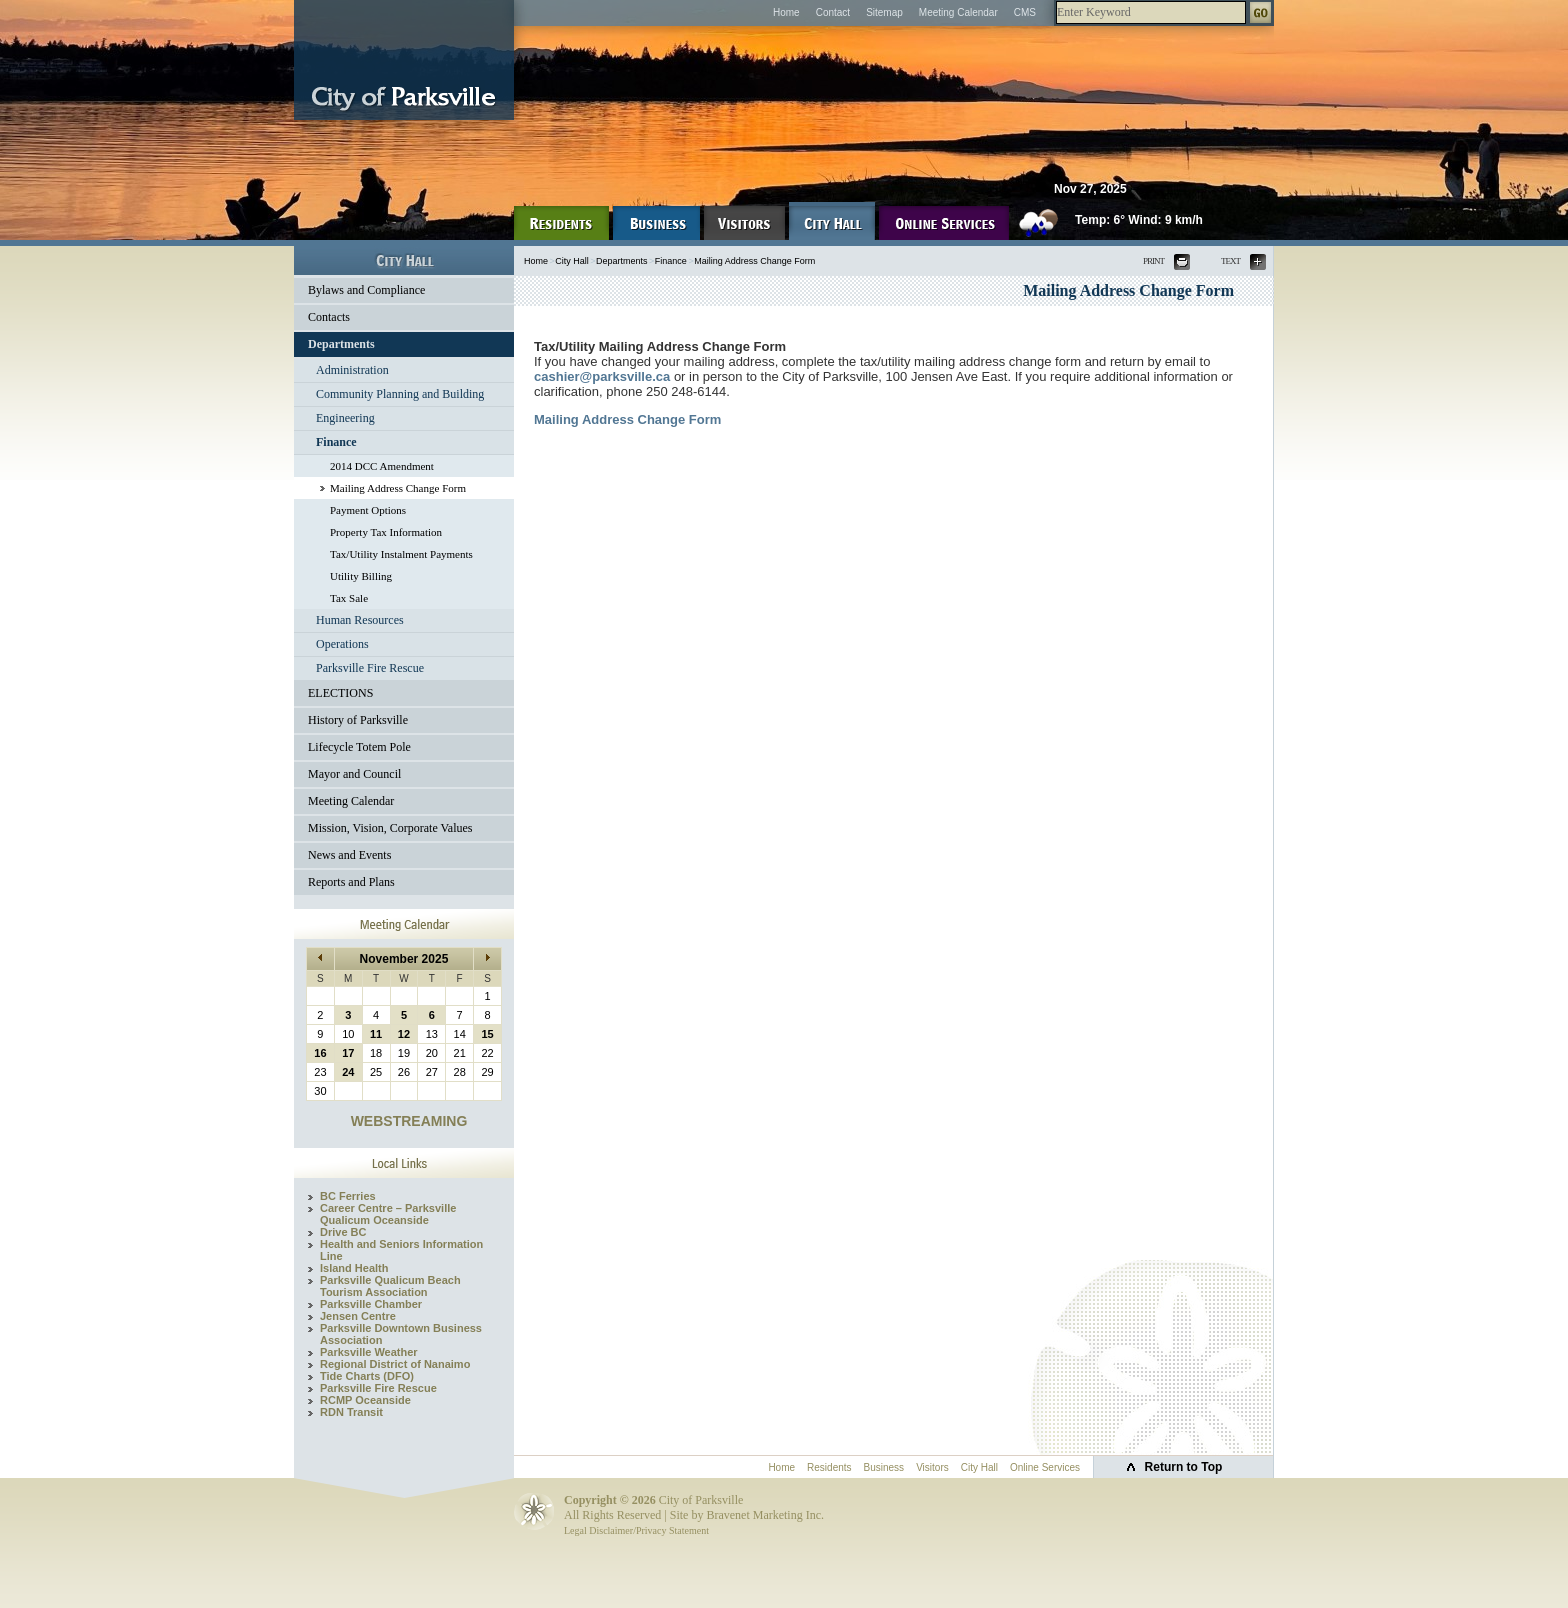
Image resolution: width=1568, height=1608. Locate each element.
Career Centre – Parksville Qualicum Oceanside (388, 1214)
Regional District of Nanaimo (395, 1364)
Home (786, 12)
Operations (342, 644)
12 (404, 1034)
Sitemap (884, 12)
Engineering (345, 418)
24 (348, 1072)
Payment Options (368, 510)
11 (376, 1034)
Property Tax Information (386, 532)
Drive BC (343, 1232)
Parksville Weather (369, 1352)
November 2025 (404, 959)
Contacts (329, 317)
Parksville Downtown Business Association (401, 1334)
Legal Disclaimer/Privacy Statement (636, 1530)
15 (487, 1034)
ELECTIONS (340, 693)
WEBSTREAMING (409, 1121)
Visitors (932, 1467)
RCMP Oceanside (365, 1400)
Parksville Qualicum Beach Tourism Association (390, 1286)
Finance (336, 442)
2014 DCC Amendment (382, 466)
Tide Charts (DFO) (367, 1376)
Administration (352, 370)
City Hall (572, 261)
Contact (833, 12)
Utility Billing (361, 576)
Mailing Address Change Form (398, 488)
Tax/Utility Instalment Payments (401, 554)
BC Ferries (348, 1196)
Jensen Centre (358, 1316)
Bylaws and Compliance (366, 290)
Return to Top (1184, 1467)
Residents (829, 1467)
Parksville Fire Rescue (370, 668)
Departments (341, 344)
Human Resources (360, 620)
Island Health (354, 1268)
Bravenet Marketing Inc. (765, 1515)
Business (884, 1467)
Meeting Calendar (958, 12)
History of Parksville (358, 720)
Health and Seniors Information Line (401, 1250)
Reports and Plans (351, 882)
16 (320, 1053)
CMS (1025, 12)
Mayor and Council (354, 774)
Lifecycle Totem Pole (359, 747)
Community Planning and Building (400, 394)
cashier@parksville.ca (602, 376)
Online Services (1045, 1467)
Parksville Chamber (371, 1304)
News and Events (349, 855)
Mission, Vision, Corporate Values (390, 828)
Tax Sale (349, 598)
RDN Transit (351, 1412)
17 (348, 1053)
